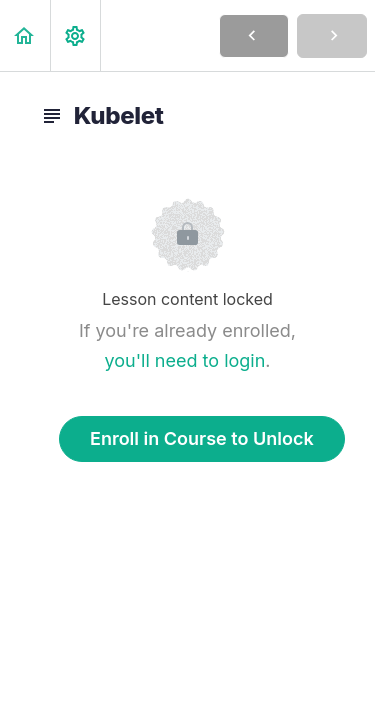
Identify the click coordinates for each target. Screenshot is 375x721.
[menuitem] (75, 35)
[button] (25, 35)
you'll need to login (184, 360)
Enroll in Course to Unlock (202, 438)
